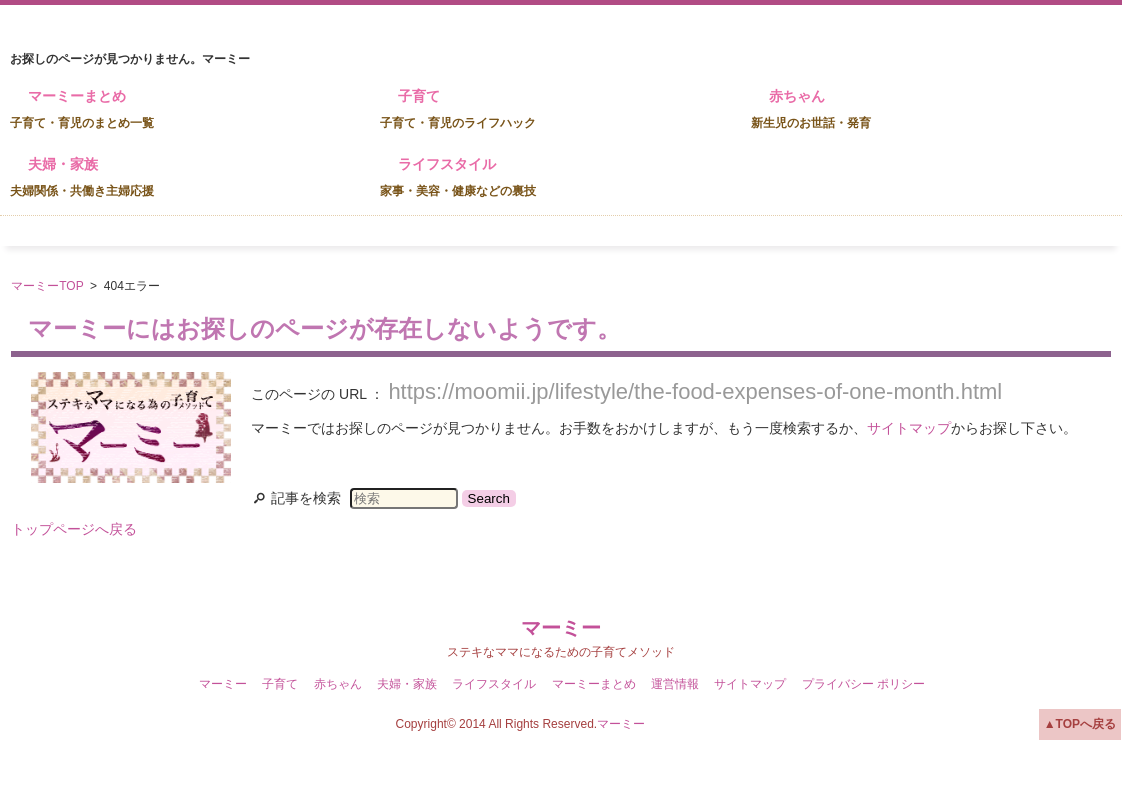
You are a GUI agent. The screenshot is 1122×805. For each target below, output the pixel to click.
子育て (458, 109)
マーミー (561, 628)
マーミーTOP (47, 286)
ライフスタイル (458, 177)
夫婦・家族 (82, 177)
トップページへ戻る (74, 529)
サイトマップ (909, 428)
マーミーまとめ (82, 109)
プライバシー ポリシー (863, 684)
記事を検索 (306, 498)
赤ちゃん (811, 109)
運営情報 (675, 684)
